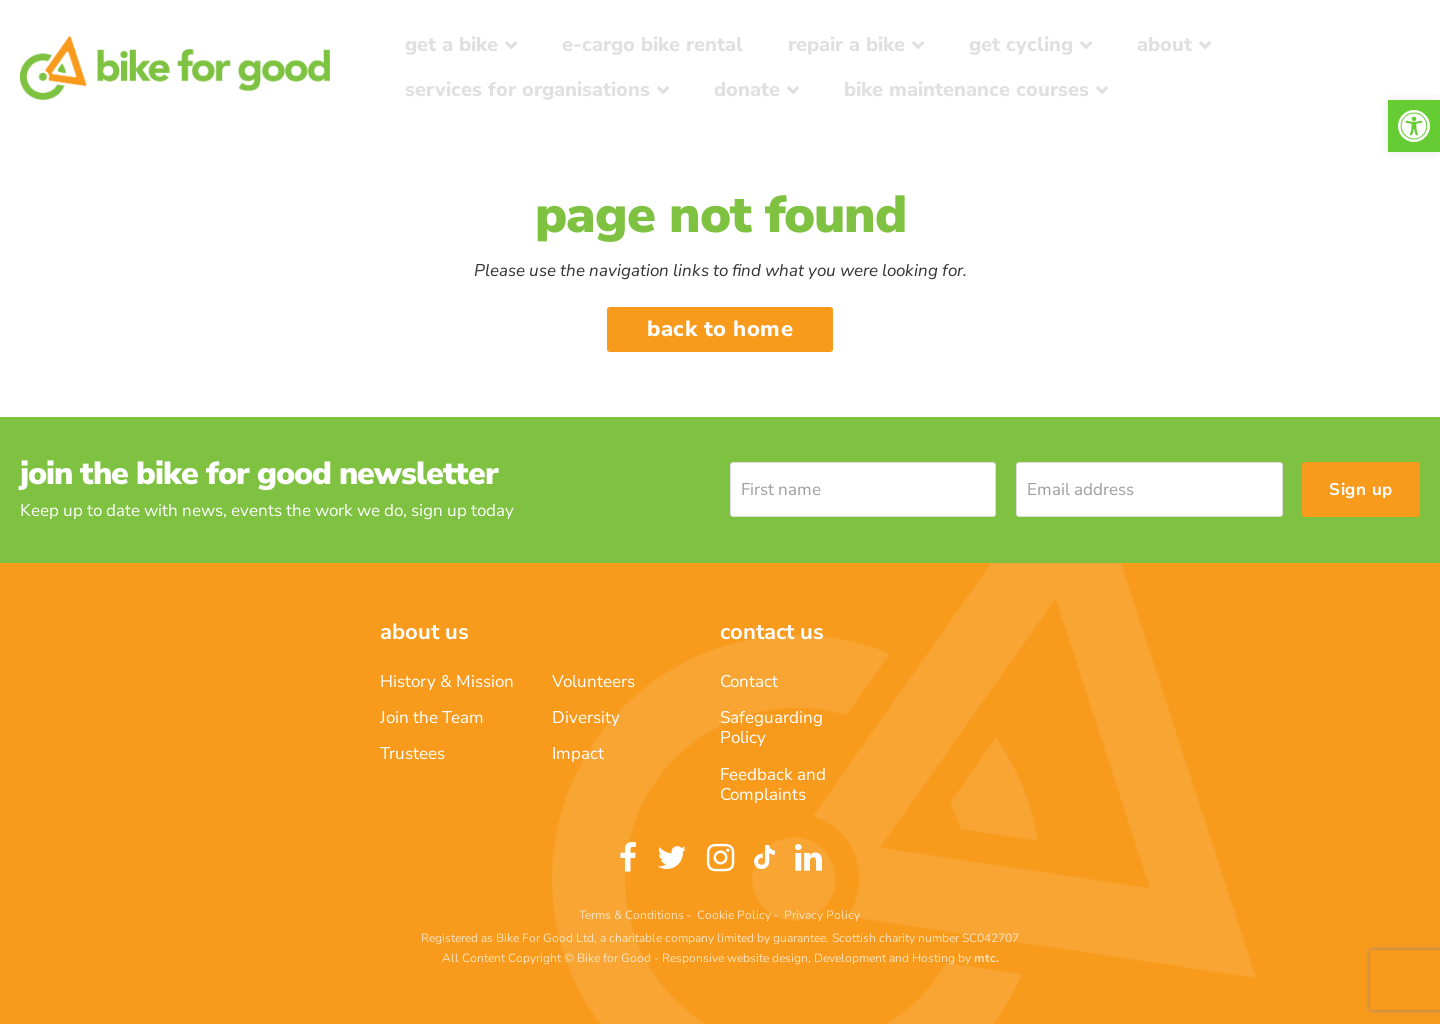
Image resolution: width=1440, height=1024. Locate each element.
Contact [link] (749, 681)
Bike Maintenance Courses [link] (966, 89)
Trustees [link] (412, 753)
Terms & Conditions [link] (631, 915)
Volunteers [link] (593, 681)
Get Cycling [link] (1021, 44)
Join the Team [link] (432, 717)
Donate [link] (747, 89)
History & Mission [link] (447, 681)
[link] (1414, 126)
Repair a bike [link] (846, 44)
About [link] (1164, 44)
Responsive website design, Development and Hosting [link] (808, 958)
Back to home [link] (720, 329)
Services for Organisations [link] (527, 89)
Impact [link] (578, 753)
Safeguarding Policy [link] (771, 727)
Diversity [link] (586, 717)
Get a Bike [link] (451, 44)
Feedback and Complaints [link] (773, 784)
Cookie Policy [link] (734, 915)
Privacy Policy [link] (822, 915)
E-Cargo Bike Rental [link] (652, 44)
